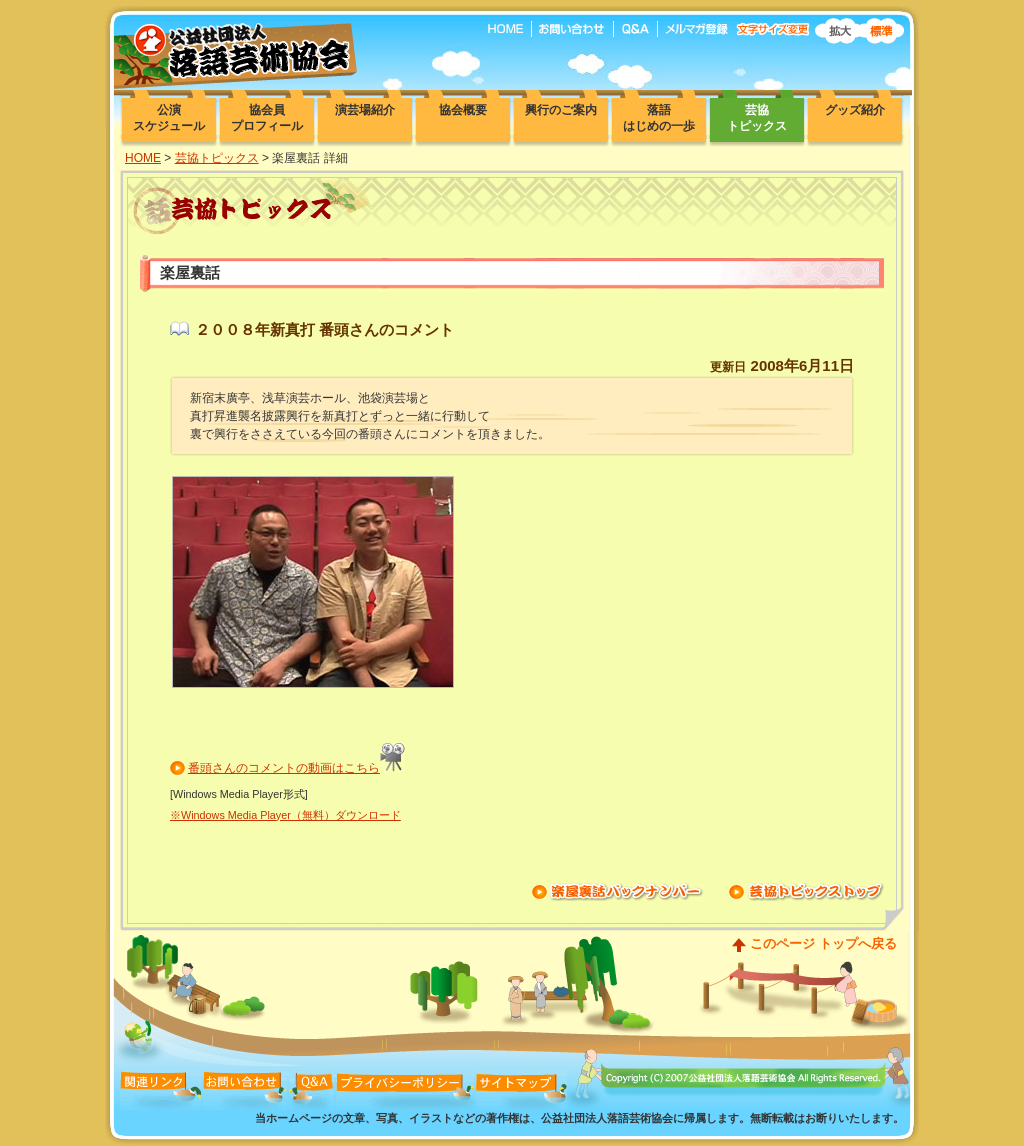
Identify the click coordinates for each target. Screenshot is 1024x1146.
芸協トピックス (217, 158)
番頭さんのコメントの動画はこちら (284, 768)
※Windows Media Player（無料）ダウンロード (285, 815)
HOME (143, 158)
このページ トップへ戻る (823, 943)
